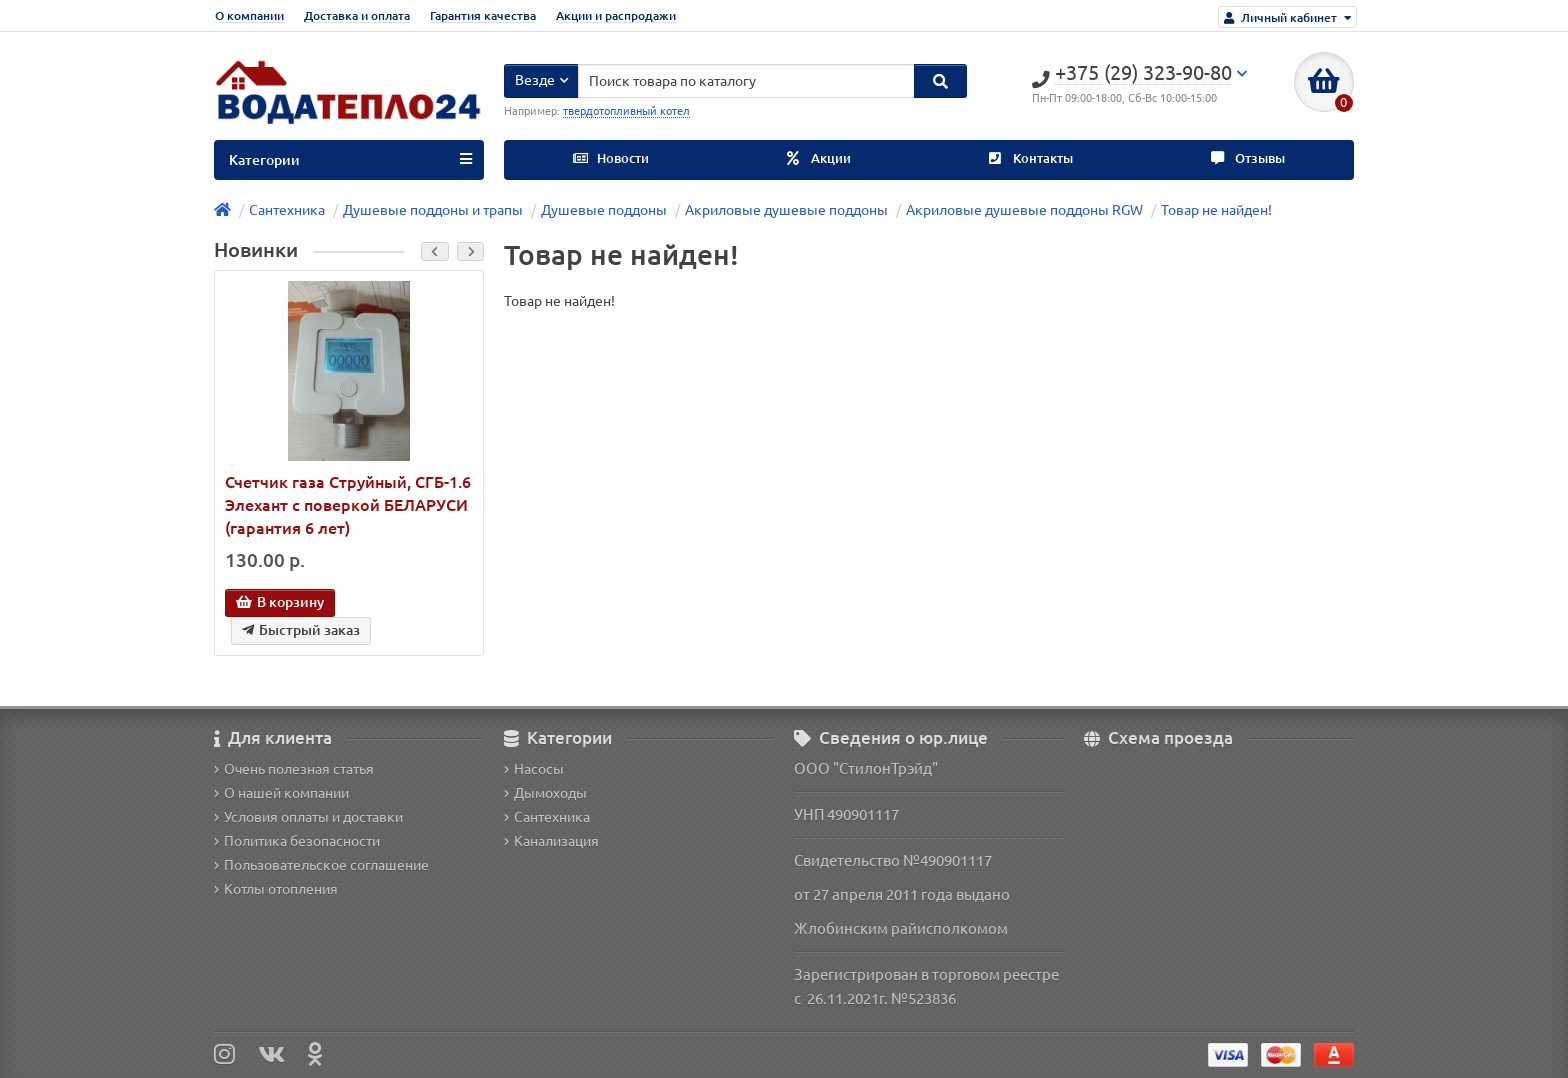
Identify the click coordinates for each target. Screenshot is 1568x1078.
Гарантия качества (483, 15)
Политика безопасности (297, 841)
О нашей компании (281, 793)
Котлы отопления (276, 889)
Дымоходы (545, 793)
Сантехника (287, 210)
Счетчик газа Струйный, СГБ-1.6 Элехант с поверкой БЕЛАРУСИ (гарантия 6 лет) (348, 505)
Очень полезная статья (294, 769)
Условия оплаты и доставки (308, 817)
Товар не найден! (1216, 210)
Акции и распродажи (616, 15)
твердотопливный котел (626, 111)
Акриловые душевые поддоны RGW (1024, 210)
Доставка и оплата (357, 15)
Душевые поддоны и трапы (433, 210)
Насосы (534, 769)
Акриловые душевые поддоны (786, 210)
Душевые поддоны (604, 210)
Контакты (1031, 158)
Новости (611, 158)
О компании (249, 15)
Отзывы (1248, 158)
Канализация (551, 841)
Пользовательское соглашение (321, 865)
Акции (819, 158)
